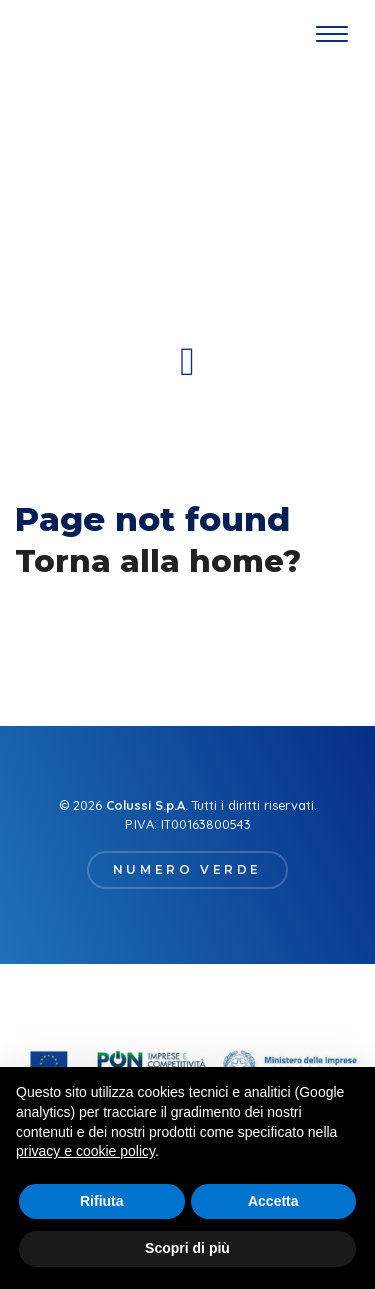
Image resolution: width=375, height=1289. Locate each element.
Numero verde (187, 869)
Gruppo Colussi (51, 35)
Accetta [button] (273, 1201)
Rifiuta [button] (102, 1201)
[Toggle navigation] (332, 35)
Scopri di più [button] (187, 1248)
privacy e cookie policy (85, 1151)
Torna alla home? (158, 561)
